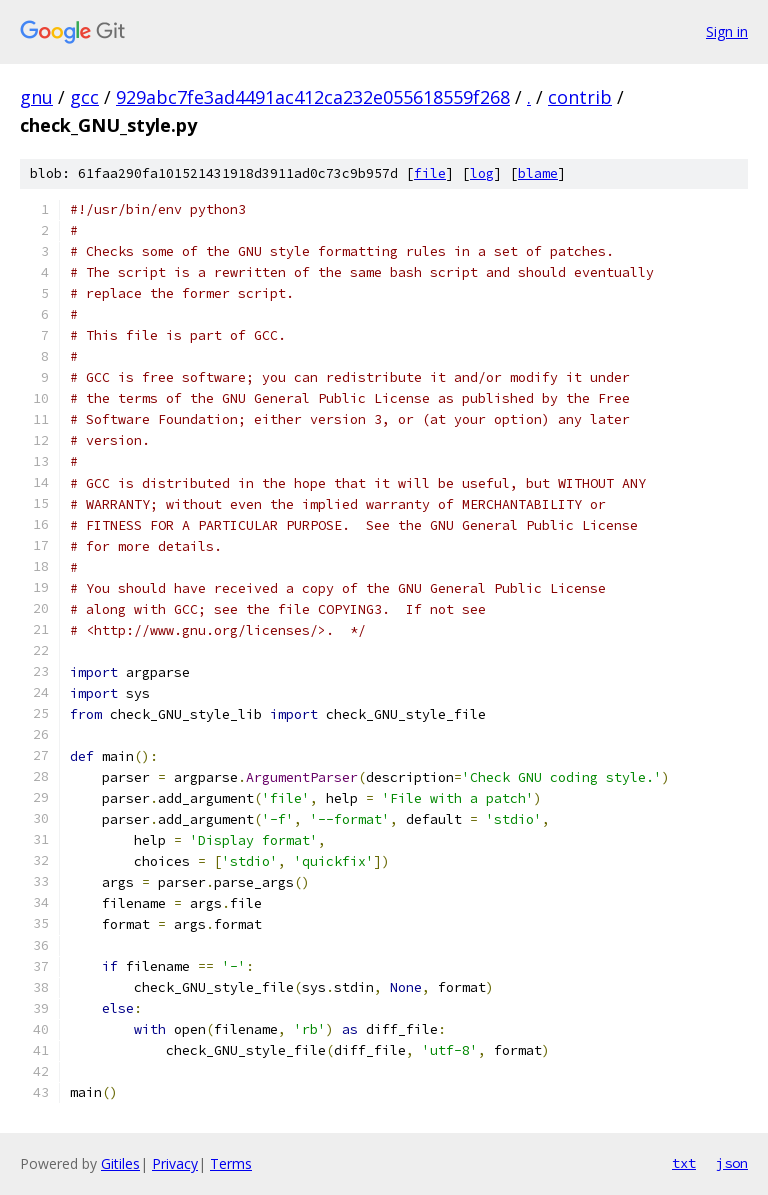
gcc (84, 97)
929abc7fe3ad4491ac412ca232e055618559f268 (313, 97)
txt (684, 1163)
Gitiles (120, 1163)
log (482, 173)
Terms (231, 1163)
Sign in (727, 31)
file (430, 173)
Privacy (175, 1163)
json (732, 1163)
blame (538, 173)
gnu (36, 97)
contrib (580, 97)
